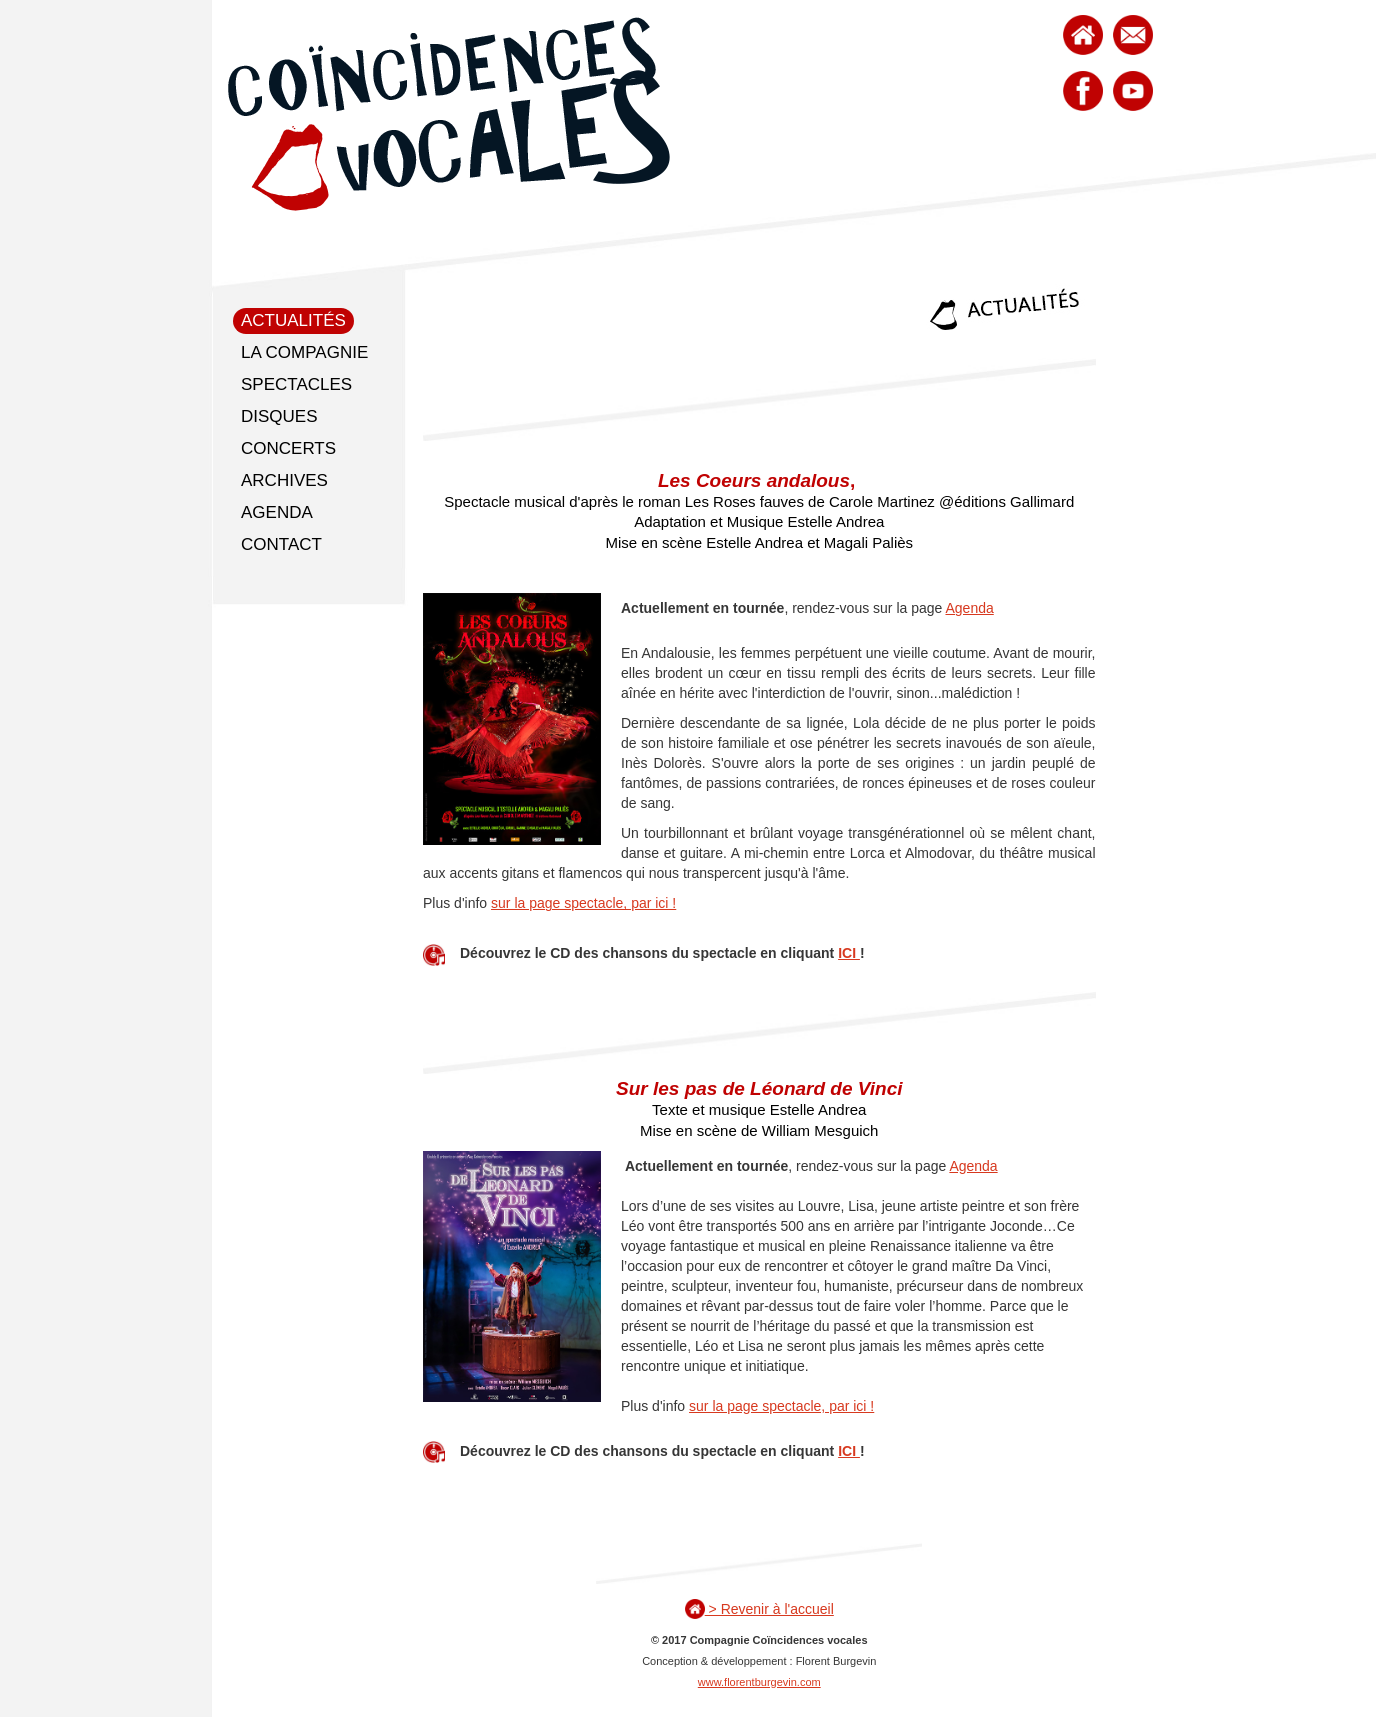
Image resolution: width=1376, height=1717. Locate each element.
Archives (284, 480)
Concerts (288, 448)
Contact (281, 544)
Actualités (293, 320)
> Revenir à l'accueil (759, 1609)
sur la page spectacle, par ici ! (583, 903)
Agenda (277, 512)
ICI (849, 953)
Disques (279, 416)
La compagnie (304, 352)
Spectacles (296, 384)
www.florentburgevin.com (759, 1682)
